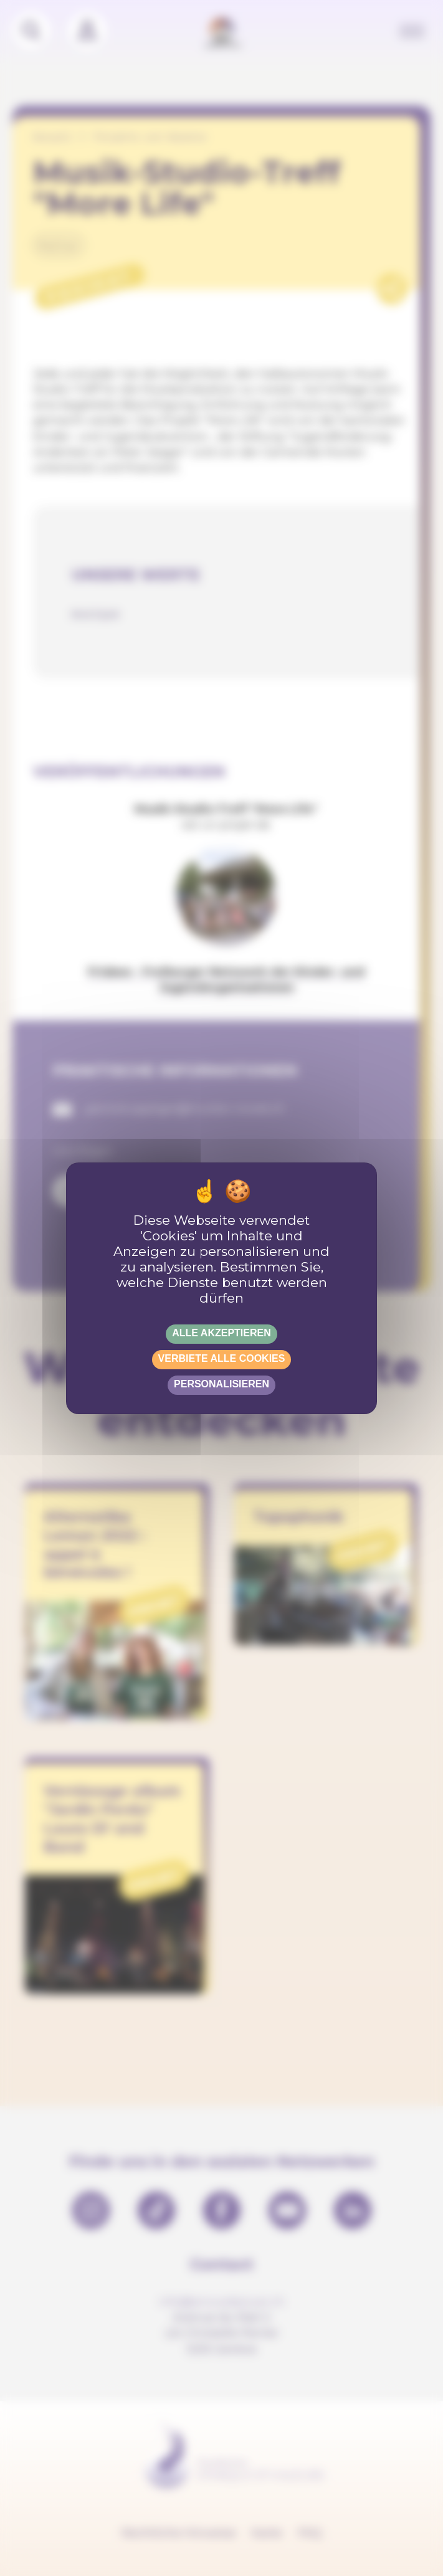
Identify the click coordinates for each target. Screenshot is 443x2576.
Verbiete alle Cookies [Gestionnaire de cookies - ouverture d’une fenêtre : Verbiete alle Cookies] (221, 1358)
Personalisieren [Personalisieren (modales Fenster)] (221, 1384)
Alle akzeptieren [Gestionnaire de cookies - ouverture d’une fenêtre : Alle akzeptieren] (221, 1333)
